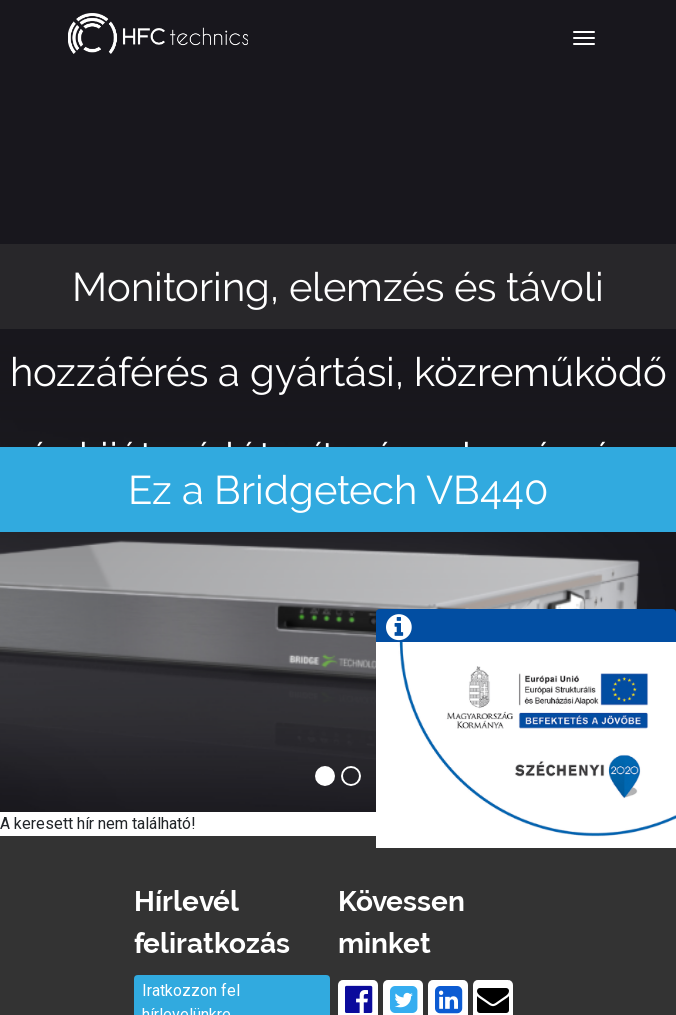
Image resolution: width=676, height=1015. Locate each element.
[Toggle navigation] (584, 38)
